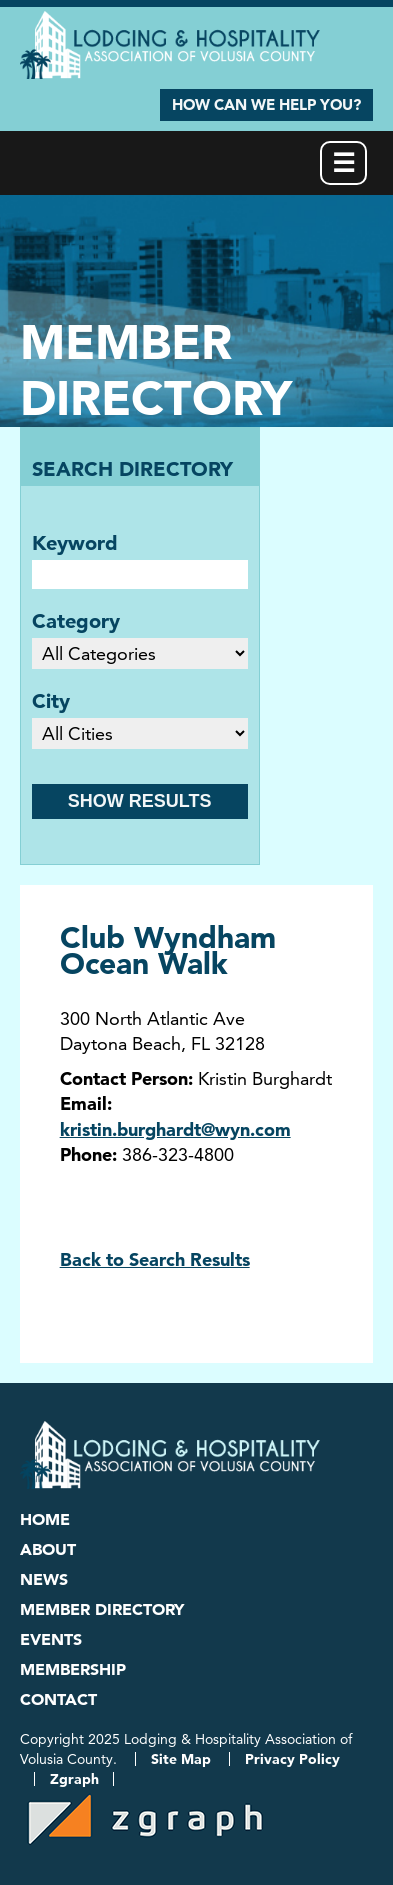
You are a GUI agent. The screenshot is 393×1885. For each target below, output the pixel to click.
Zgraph (74, 1779)
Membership (73, 1669)
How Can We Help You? (266, 104)
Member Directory (102, 1609)
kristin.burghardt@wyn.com (175, 1129)
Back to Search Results (155, 1259)
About (48, 1549)
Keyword (75, 543)
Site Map (181, 1759)
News (44, 1579)
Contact (58, 1699)
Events (51, 1639)
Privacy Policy (292, 1759)
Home (45, 1519)
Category (76, 621)
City (51, 701)
